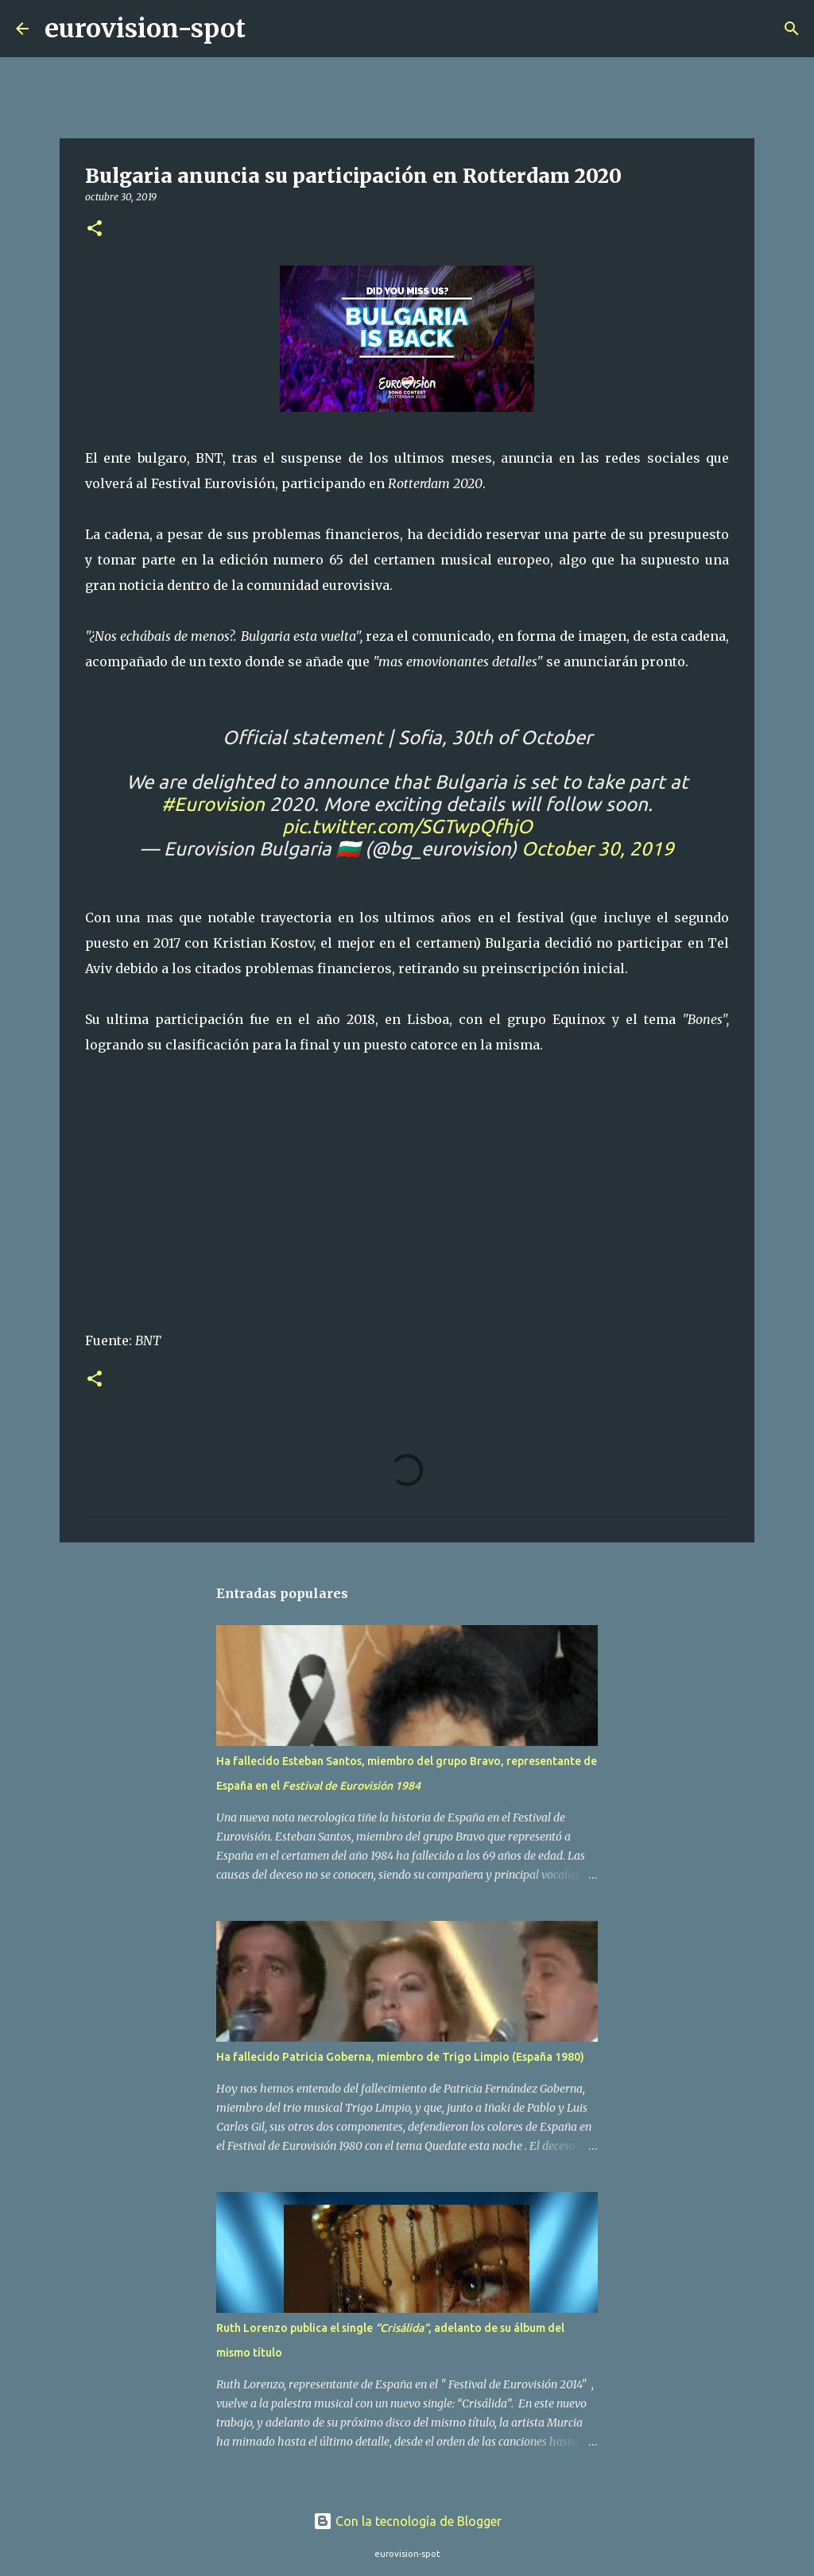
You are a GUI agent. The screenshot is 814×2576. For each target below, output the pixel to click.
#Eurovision (213, 804)
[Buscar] (267, 29)
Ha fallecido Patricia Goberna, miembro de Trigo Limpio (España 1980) (400, 2056)
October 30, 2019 (597, 848)
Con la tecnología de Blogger (407, 2521)
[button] (94, 229)
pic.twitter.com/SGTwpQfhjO (407, 826)
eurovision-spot (145, 29)
